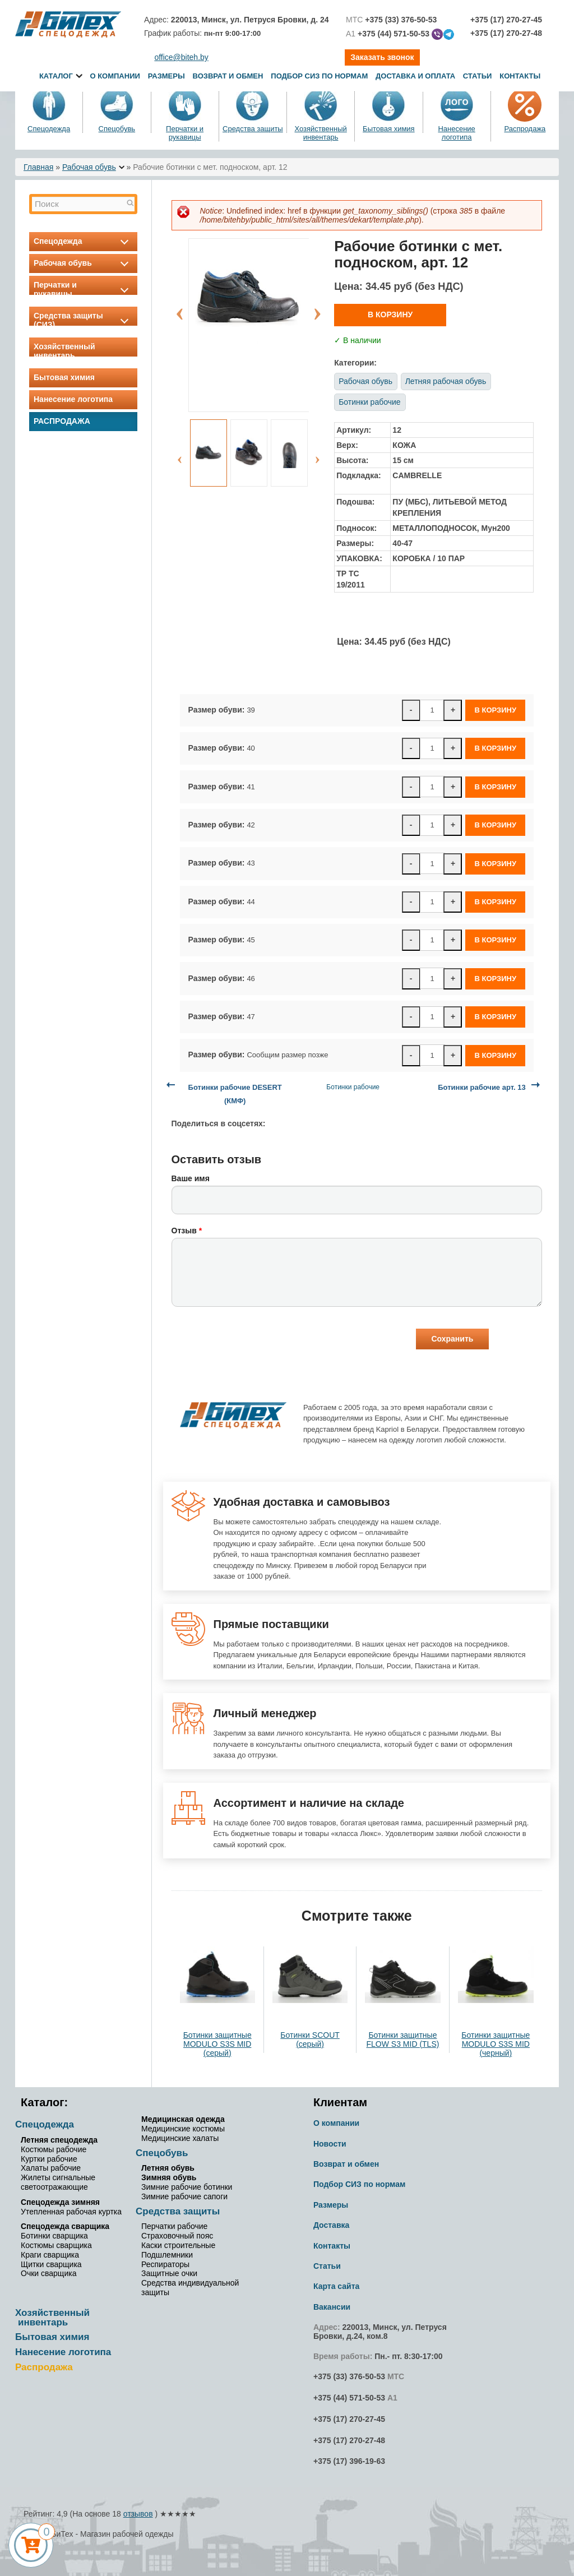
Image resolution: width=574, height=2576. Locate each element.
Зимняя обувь (168, 2177)
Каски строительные (178, 2245)
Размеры (166, 76)
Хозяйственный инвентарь (320, 132)
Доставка (331, 2225)
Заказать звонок (382, 57)
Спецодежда (48, 128)
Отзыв (187, 1230)
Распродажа (524, 128)
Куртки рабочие (49, 2158)
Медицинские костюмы (183, 2128)
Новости (329, 2143)
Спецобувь (117, 128)
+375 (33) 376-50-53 (349, 2376)
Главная (38, 167)
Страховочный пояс (177, 2235)
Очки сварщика (48, 2273)
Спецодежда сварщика (65, 2226)
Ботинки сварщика (54, 2235)
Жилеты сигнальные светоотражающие (58, 2182)
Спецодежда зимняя (60, 2202)
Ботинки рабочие (369, 401)
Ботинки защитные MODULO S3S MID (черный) (495, 2044)
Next (317, 308)
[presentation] (257, 1340)
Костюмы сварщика (56, 2245)
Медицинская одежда (183, 2119)
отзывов (138, 2513)
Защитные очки (169, 2273)
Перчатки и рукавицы (184, 132)
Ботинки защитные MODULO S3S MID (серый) (217, 2044)
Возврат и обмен (228, 76)
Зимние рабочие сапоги (184, 2196)
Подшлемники (167, 2254)
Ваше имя (191, 1178)
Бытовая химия (389, 128)
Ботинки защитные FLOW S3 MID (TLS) (402, 2039)
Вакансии (331, 2306)
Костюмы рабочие (53, 2149)
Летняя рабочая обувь (446, 381)
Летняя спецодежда (59, 2139)
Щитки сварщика (51, 2264)
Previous (180, 308)
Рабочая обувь (89, 167)
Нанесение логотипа (456, 132)
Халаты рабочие (51, 2167)
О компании (115, 76)
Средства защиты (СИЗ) (83, 320)
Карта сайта (336, 2286)
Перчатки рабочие (174, 2226)
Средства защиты (253, 128)
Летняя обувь (168, 2167)
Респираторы (165, 2264)
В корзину (390, 314)
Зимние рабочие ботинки (186, 2186)
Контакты (519, 76)
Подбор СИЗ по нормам (319, 76)
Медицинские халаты (180, 2138)
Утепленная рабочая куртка (71, 2211)
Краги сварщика (50, 2254)
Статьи (477, 76)
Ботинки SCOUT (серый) (309, 2039)
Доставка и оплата (416, 76)
